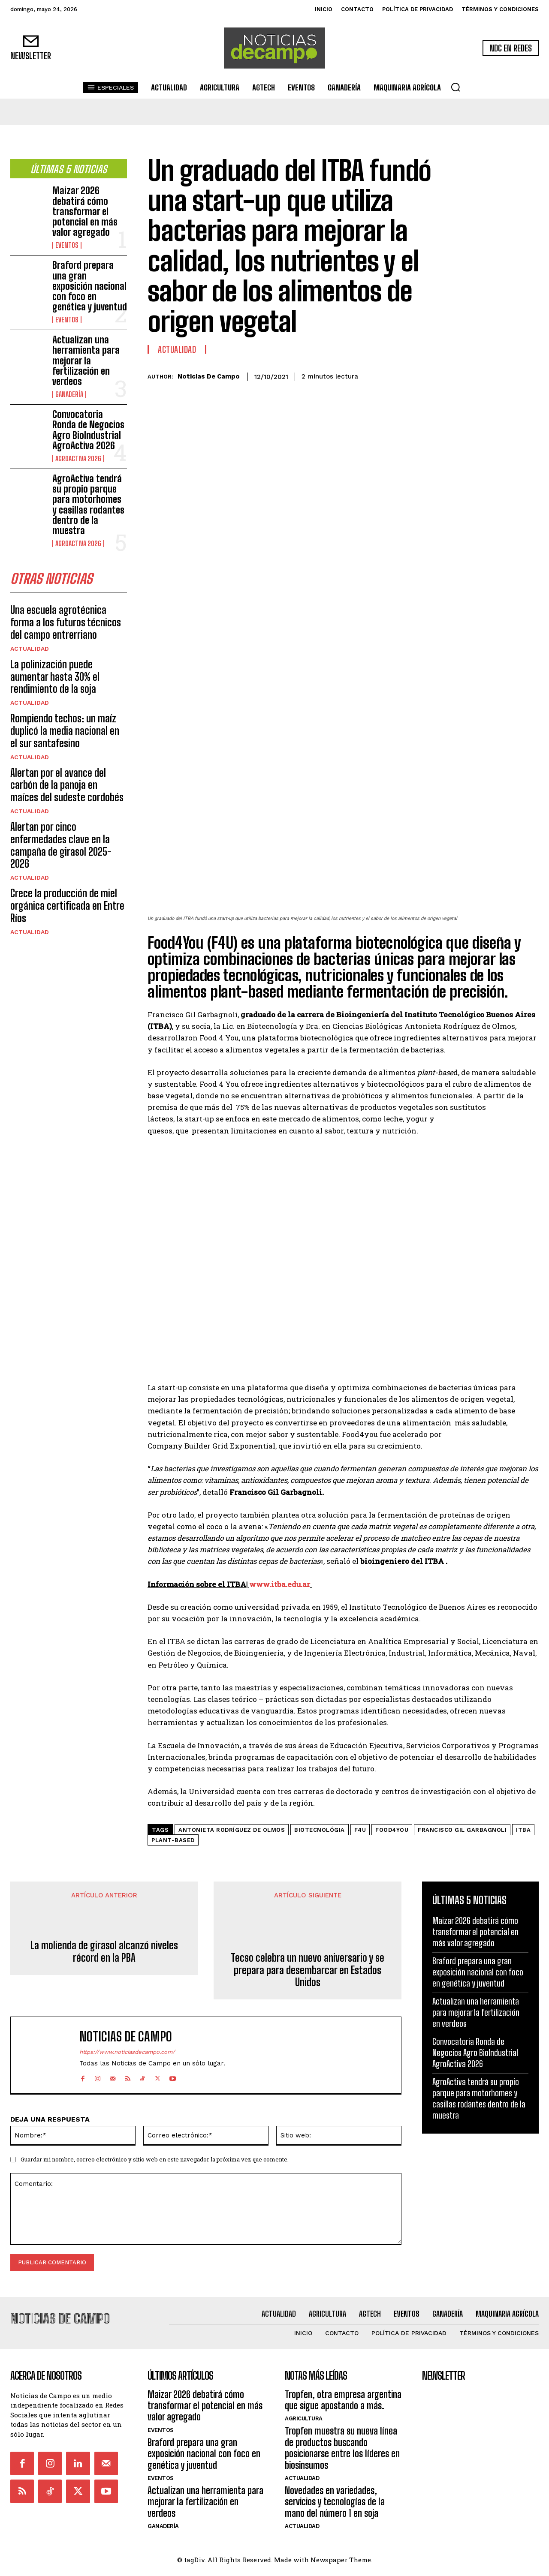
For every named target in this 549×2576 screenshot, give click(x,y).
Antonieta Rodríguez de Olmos (231, 1830)
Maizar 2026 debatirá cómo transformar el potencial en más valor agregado (85, 211)
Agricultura (304, 2418)
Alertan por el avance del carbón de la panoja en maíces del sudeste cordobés (67, 785)
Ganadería (69, 394)
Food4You (391, 1830)
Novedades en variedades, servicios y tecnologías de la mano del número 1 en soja (335, 2502)
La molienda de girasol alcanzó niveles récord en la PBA (104, 1951)
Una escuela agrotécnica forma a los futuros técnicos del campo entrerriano (65, 622)
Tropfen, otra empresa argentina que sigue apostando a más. (343, 2400)
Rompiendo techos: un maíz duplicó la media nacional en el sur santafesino (64, 730)
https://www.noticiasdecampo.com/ (127, 2052)
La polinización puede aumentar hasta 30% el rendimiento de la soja (55, 676)
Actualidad (29, 649)
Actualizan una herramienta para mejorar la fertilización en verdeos (86, 360)
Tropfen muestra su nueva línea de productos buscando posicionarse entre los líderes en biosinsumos (342, 2448)
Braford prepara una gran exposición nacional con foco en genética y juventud (89, 286)
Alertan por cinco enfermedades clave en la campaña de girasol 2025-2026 (61, 845)
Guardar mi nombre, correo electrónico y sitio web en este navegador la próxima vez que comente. (155, 2159)
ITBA (523, 1830)
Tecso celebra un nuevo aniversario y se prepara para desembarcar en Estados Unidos (307, 1970)
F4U (360, 1830)
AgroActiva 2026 (78, 458)
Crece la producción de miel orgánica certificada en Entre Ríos (67, 905)
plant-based (173, 1840)
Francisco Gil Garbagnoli (462, 1830)
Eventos (66, 245)
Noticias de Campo (209, 376)
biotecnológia (319, 1830)
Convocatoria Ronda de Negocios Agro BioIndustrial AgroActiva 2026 (88, 430)
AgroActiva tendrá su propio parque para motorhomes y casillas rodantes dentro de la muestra (88, 504)
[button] (455, 87)
